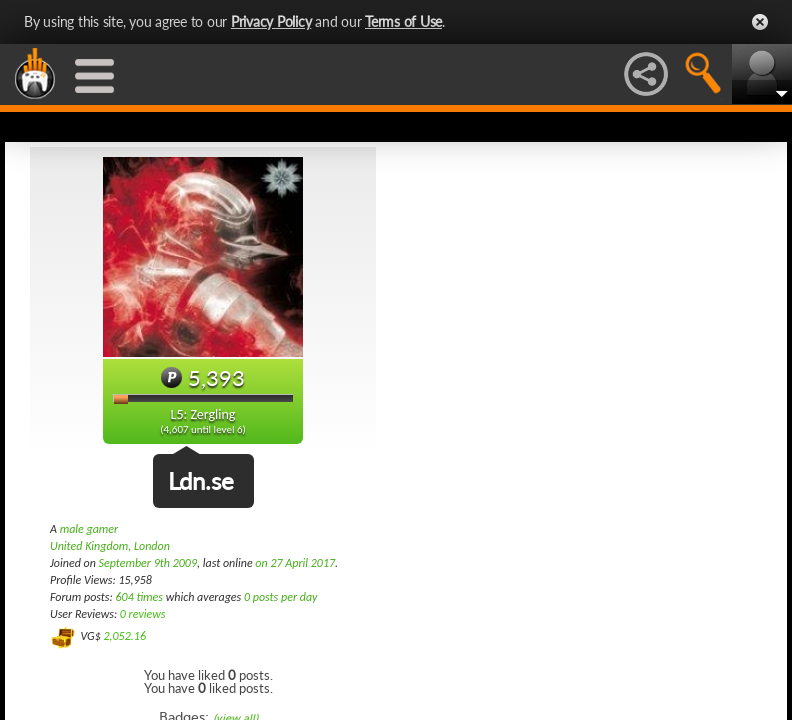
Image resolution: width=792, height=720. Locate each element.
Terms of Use (403, 21)
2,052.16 (124, 636)
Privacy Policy (271, 21)
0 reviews (143, 614)
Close (760, 22)
